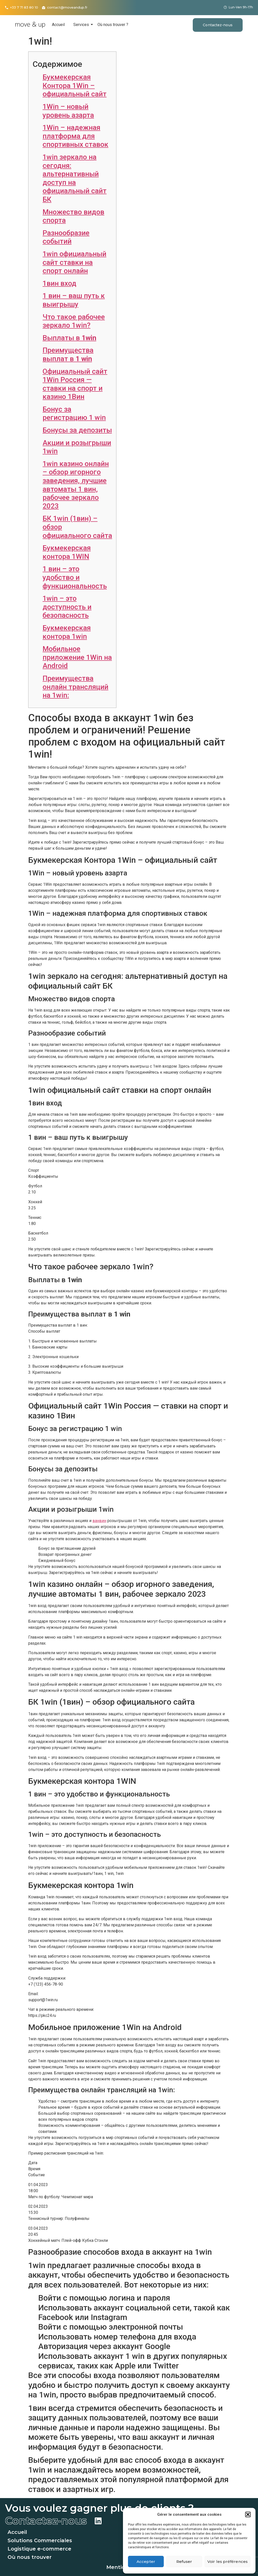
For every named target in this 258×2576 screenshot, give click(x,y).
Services (82, 24)
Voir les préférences (227, 2561)
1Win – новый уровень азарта (68, 110)
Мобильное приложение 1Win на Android (77, 657)
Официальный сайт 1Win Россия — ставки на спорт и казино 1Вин (75, 384)
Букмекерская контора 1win (67, 632)
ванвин (99, 1520)
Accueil (58, 24)
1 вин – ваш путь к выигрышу (74, 300)
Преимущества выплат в (68, 354)
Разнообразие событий (66, 237)
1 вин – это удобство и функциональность (75, 577)
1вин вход (59, 283)
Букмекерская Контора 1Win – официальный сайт (75, 85)
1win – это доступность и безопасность (67, 606)
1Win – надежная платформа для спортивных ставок (75, 136)
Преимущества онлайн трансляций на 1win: (75, 686)
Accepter (146, 2561)
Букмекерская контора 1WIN (67, 552)
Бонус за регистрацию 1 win (74, 413)
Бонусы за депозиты (77, 430)
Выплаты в (69, 338)
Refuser (184, 2561)
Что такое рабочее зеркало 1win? (74, 321)
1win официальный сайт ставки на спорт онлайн (74, 262)
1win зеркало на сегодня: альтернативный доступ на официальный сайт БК (75, 178)
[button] (247, 2514)
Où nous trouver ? (113, 24)
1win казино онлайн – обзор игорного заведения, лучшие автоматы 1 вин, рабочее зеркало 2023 (76, 485)
